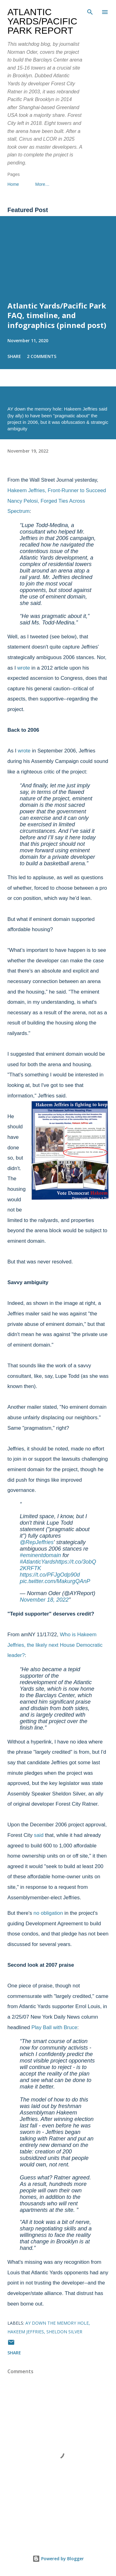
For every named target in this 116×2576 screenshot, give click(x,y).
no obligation (48, 1913)
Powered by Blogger (58, 2558)
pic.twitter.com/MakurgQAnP (55, 1581)
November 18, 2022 (44, 1600)
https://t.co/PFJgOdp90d (50, 1575)
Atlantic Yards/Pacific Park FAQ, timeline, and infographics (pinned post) (56, 315)
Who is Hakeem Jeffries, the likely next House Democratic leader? (54, 1645)
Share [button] (14, 356)
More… (42, 184)
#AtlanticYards (37, 1562)
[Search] (90, 11)
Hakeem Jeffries (25, 2332)
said (39, 1835)
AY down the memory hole (57, 2323)
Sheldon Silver (64, 2332)
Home (13, 184)
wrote (23, 668)
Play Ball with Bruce (54, 2027)
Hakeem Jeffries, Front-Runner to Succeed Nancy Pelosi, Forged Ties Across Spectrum (56, 501)
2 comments (41, 356)
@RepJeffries (37, 1542)
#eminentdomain (40, 1555)
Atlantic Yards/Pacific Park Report (42, 21)
